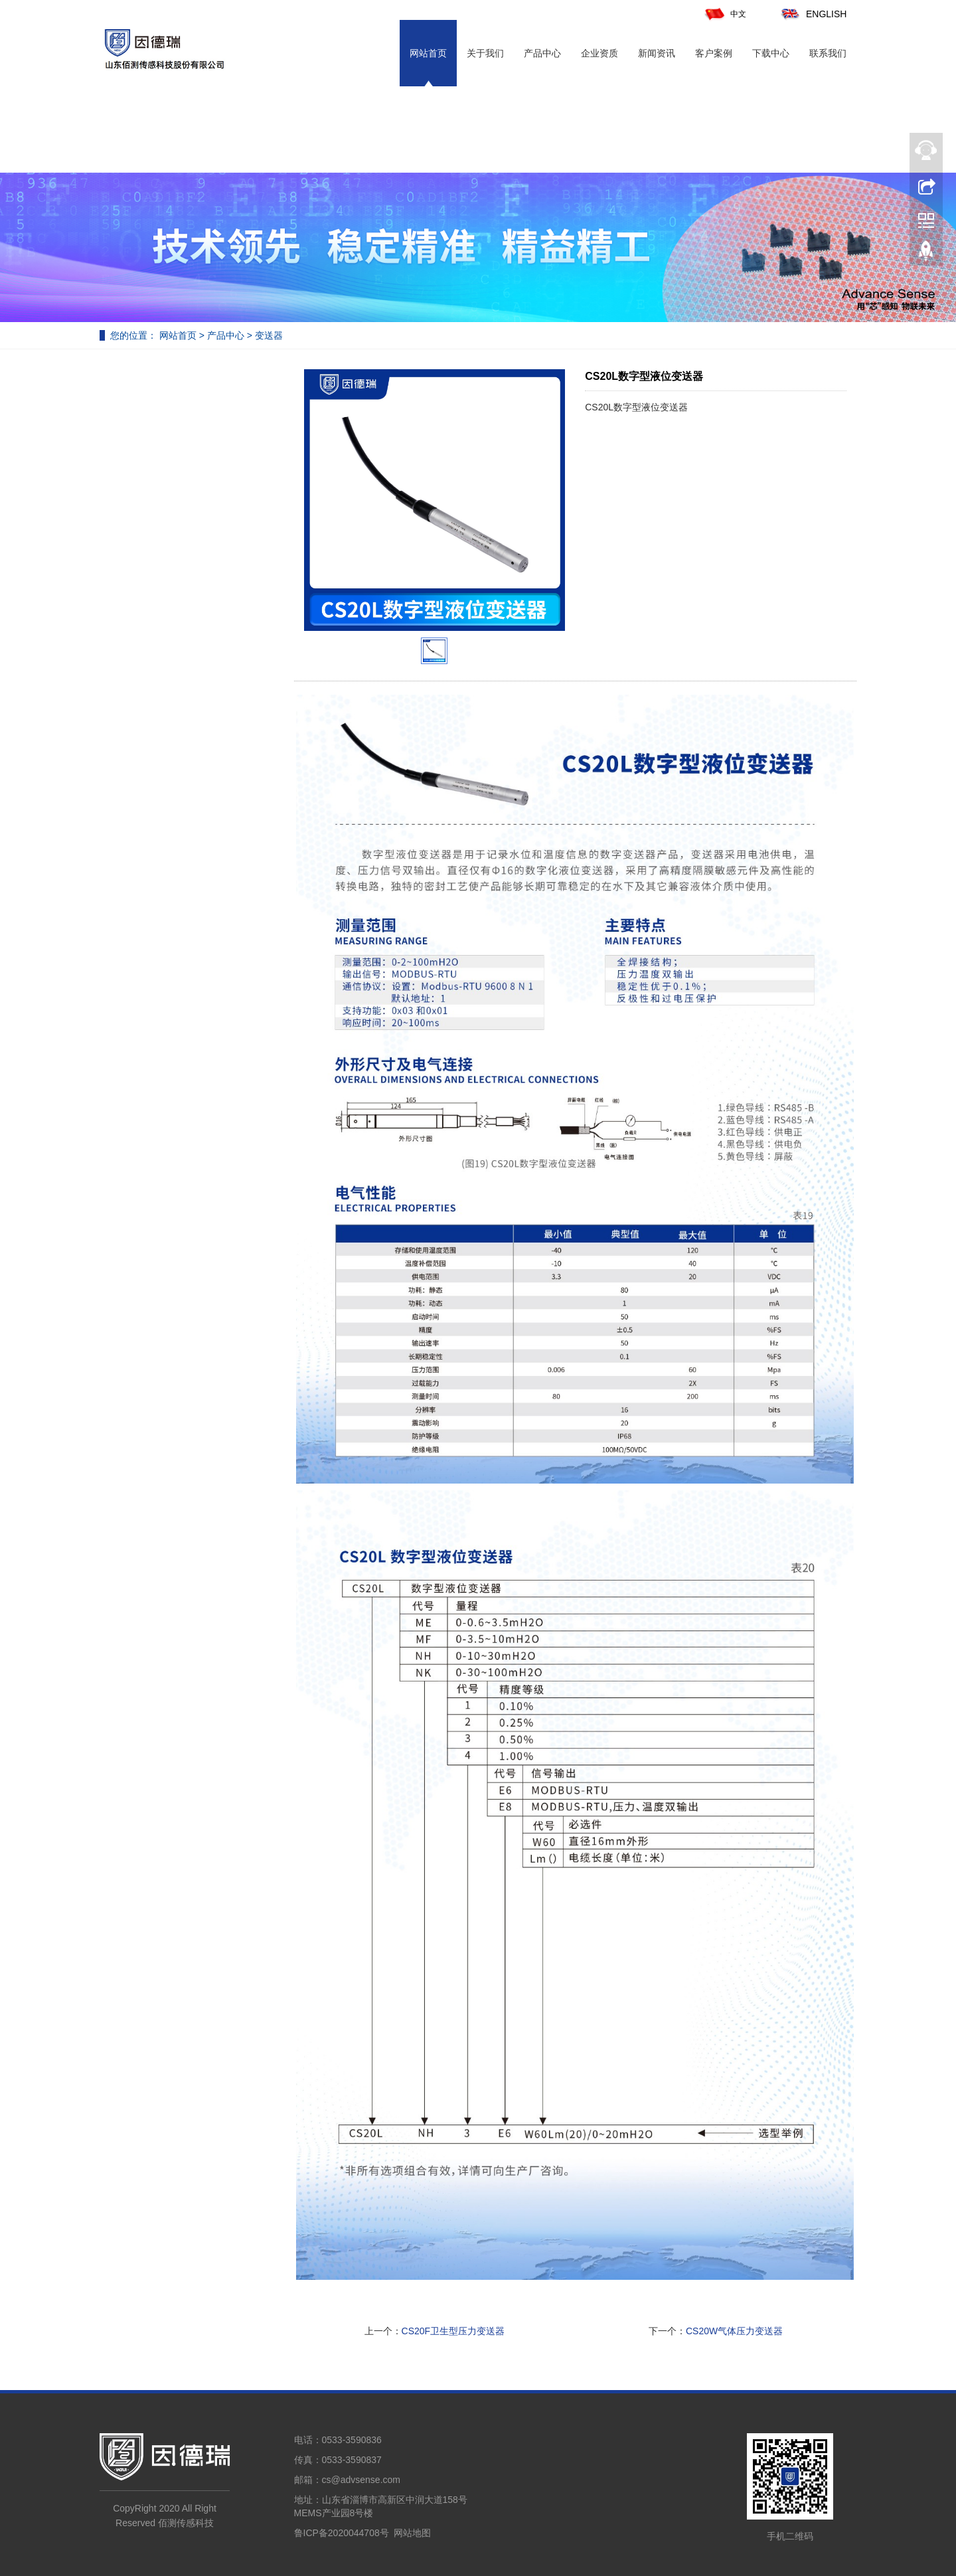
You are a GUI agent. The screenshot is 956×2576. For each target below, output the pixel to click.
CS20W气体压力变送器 (734, 2331)
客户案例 (713, 53)
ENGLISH (812, 14)
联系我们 (827, 53)
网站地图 (412, 2533)
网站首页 (428, 53)
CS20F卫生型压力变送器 (453, 2331)
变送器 (267, 335)
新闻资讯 (656, 53)
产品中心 (542, 53)
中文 (725, 14)
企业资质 (599, 53)
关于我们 (485, 53)
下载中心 (770, 53)
